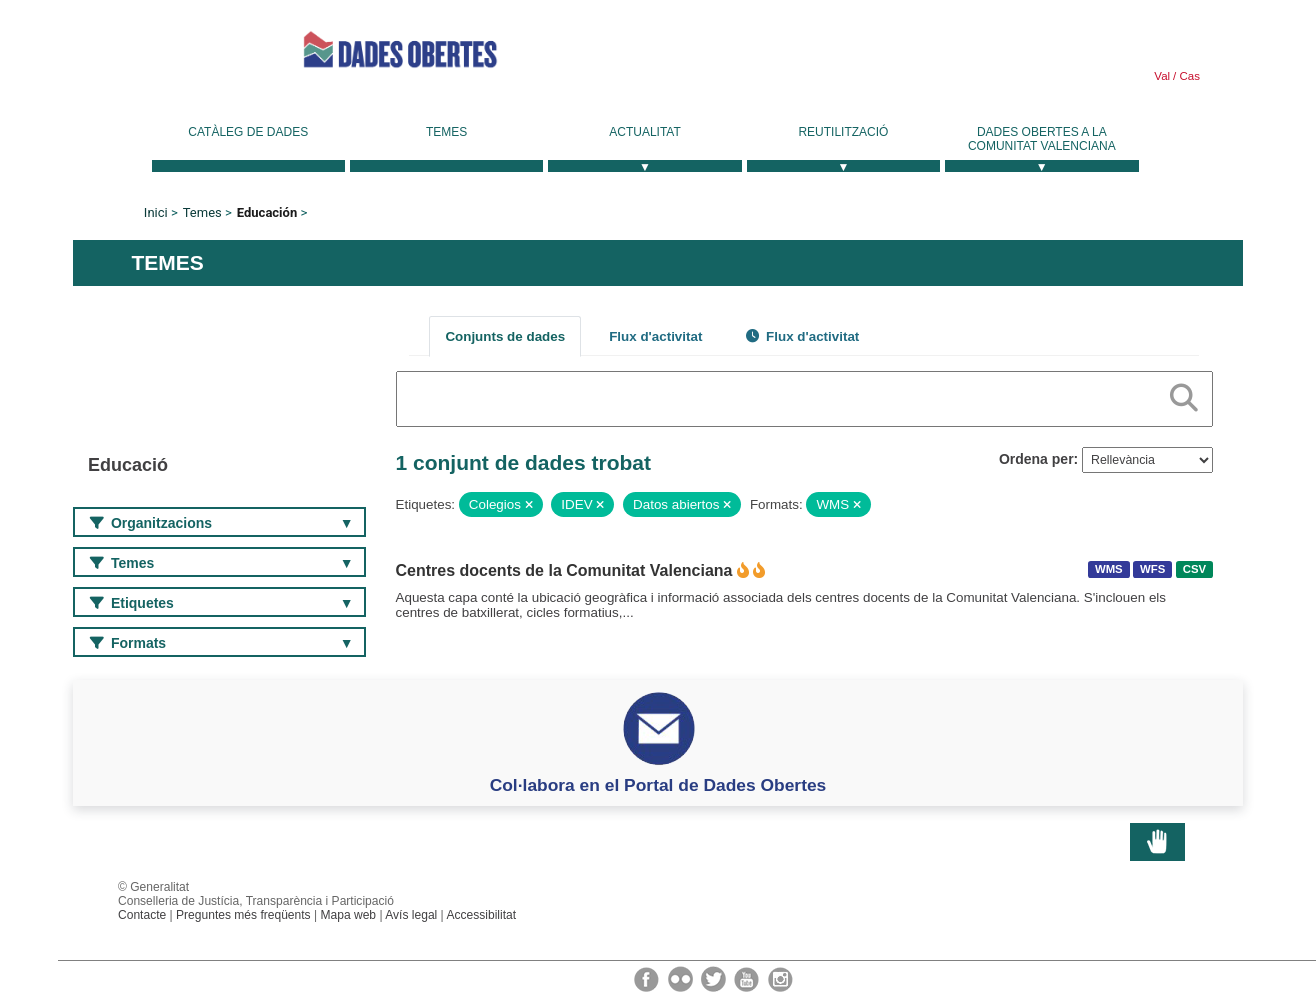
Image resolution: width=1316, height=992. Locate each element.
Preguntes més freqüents (243, 915)
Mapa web (348, 915)
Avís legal (411, 915)
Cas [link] (1188, 76)
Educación (267, 212)
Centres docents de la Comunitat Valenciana (564, 570)
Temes (446, 132)
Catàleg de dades (248, 132)
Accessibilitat (481, 915)
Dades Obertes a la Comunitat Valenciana (1042, 139)
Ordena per (1036, 459)
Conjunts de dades (505, 336)
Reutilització (843, 132)
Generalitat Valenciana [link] (163, 49)
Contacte (142, 915)
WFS (1152, 569)
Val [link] (1162, 76)
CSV (1194, 569)
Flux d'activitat (655, 336)
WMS (1109, 569)
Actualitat (645, 132)
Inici (156, 212)
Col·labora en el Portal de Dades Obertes (658, 785)
